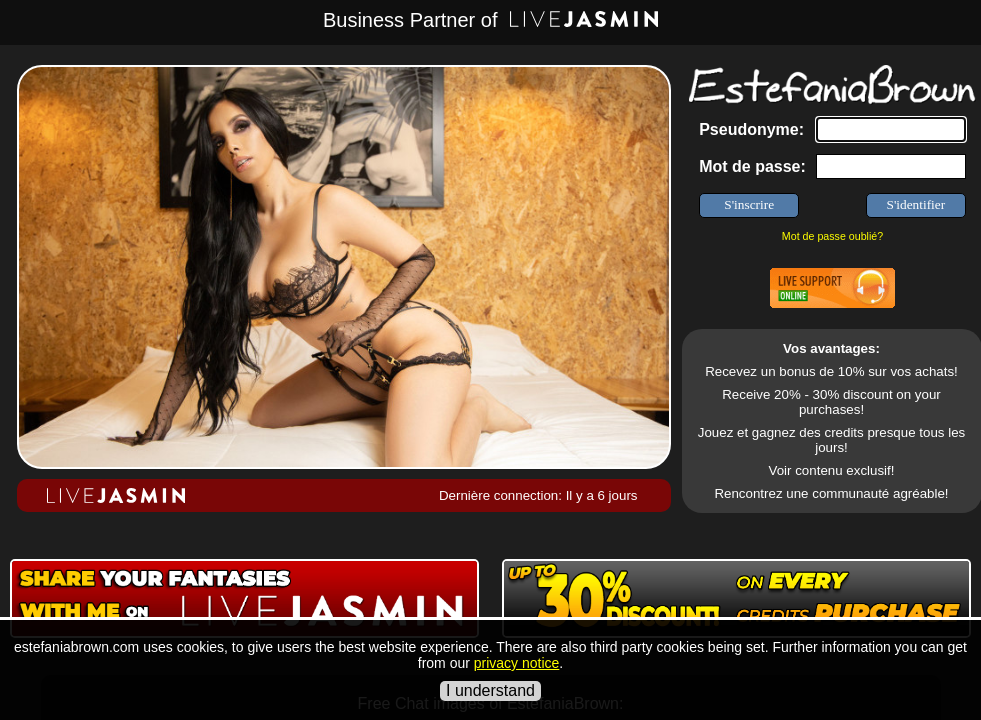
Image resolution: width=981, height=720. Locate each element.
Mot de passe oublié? (832, 236)
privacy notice (517, 663)
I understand (490, 690)
